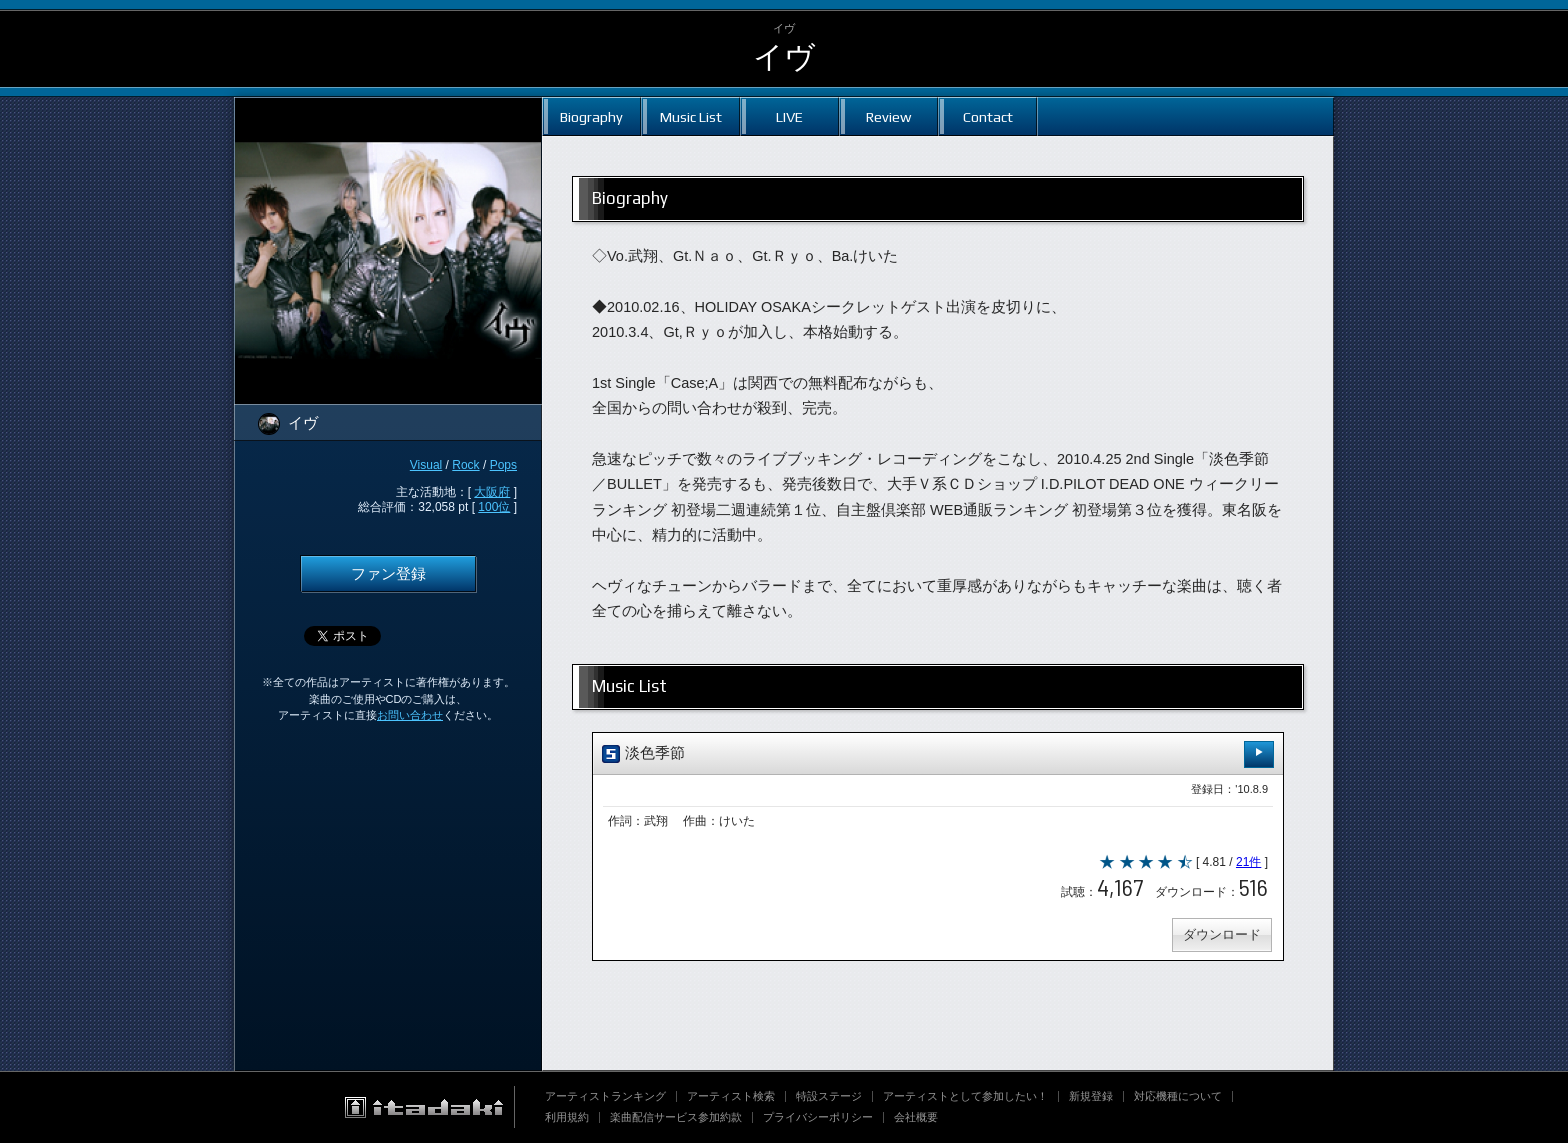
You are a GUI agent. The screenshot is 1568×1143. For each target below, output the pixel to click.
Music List (691, 116)
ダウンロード (1222, 934)
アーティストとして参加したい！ (965, 1096)
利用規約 (567, 1117)
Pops (503, 465)
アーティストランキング (605, 1096)
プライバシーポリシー (818, 1117)
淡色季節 (938, 754)
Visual (426, 465)
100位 (494, 507)
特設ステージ (829, 1096)
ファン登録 (388, 574)
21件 (1248, 862)
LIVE (789, 116)
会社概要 (916, 1117)
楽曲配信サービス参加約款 (676, 1117)
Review (888, 116)
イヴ (784, 56)
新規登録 (1091, 1096)
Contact (988, 116)
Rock (465, 465)
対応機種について (1178, 1096)
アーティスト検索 (731, 1096)
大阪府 (492, 492)
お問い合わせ (410, 715)
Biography (591, 116)
